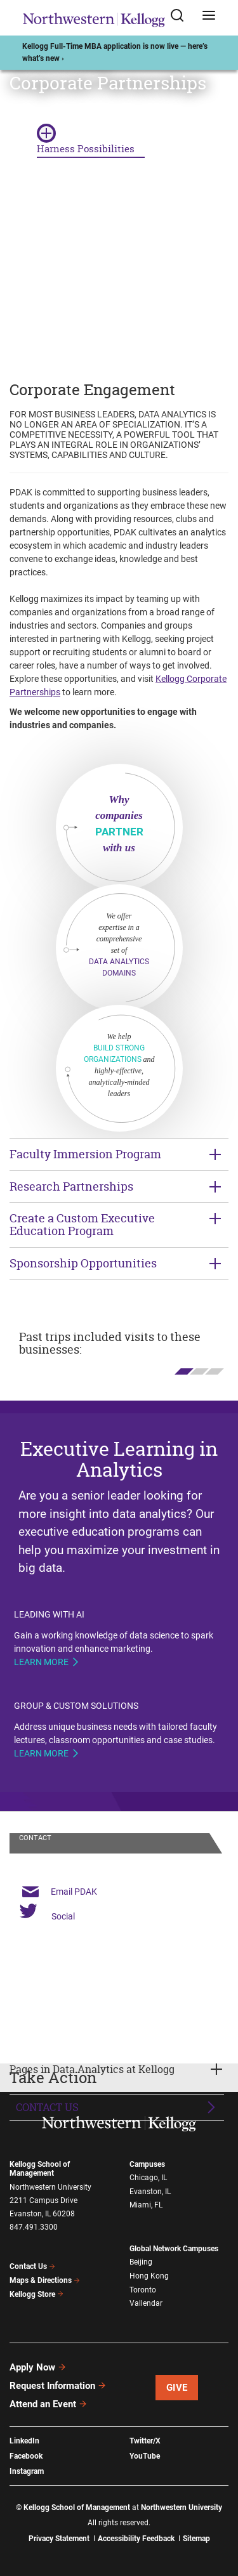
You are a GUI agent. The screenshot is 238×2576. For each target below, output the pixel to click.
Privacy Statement (59, 2538)
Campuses (147, 2164)
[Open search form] (181, 18)
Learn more (41, 1662)
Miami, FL (145, 2204)
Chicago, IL (148, 2177)
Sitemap (196, 2538)
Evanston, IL (150, 2191)
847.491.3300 (34, 2227)
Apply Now (38, 2367)
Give (177, 2387)
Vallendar (145, 2303)
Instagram (27, 2471)
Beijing (140, 2262)
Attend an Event (49, 2404)
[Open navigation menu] (208, 18)
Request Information (58, 2385)
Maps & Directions (45, 2280)
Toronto (142, 2289)
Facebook (26, 2456)
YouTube (144, 2456)
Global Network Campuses (173, 2248)
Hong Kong (149, 2276)
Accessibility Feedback (136, 2538)
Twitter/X (145, 2440)
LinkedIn (24, 2440)
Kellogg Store (37, 2294)
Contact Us (47, 2107)
